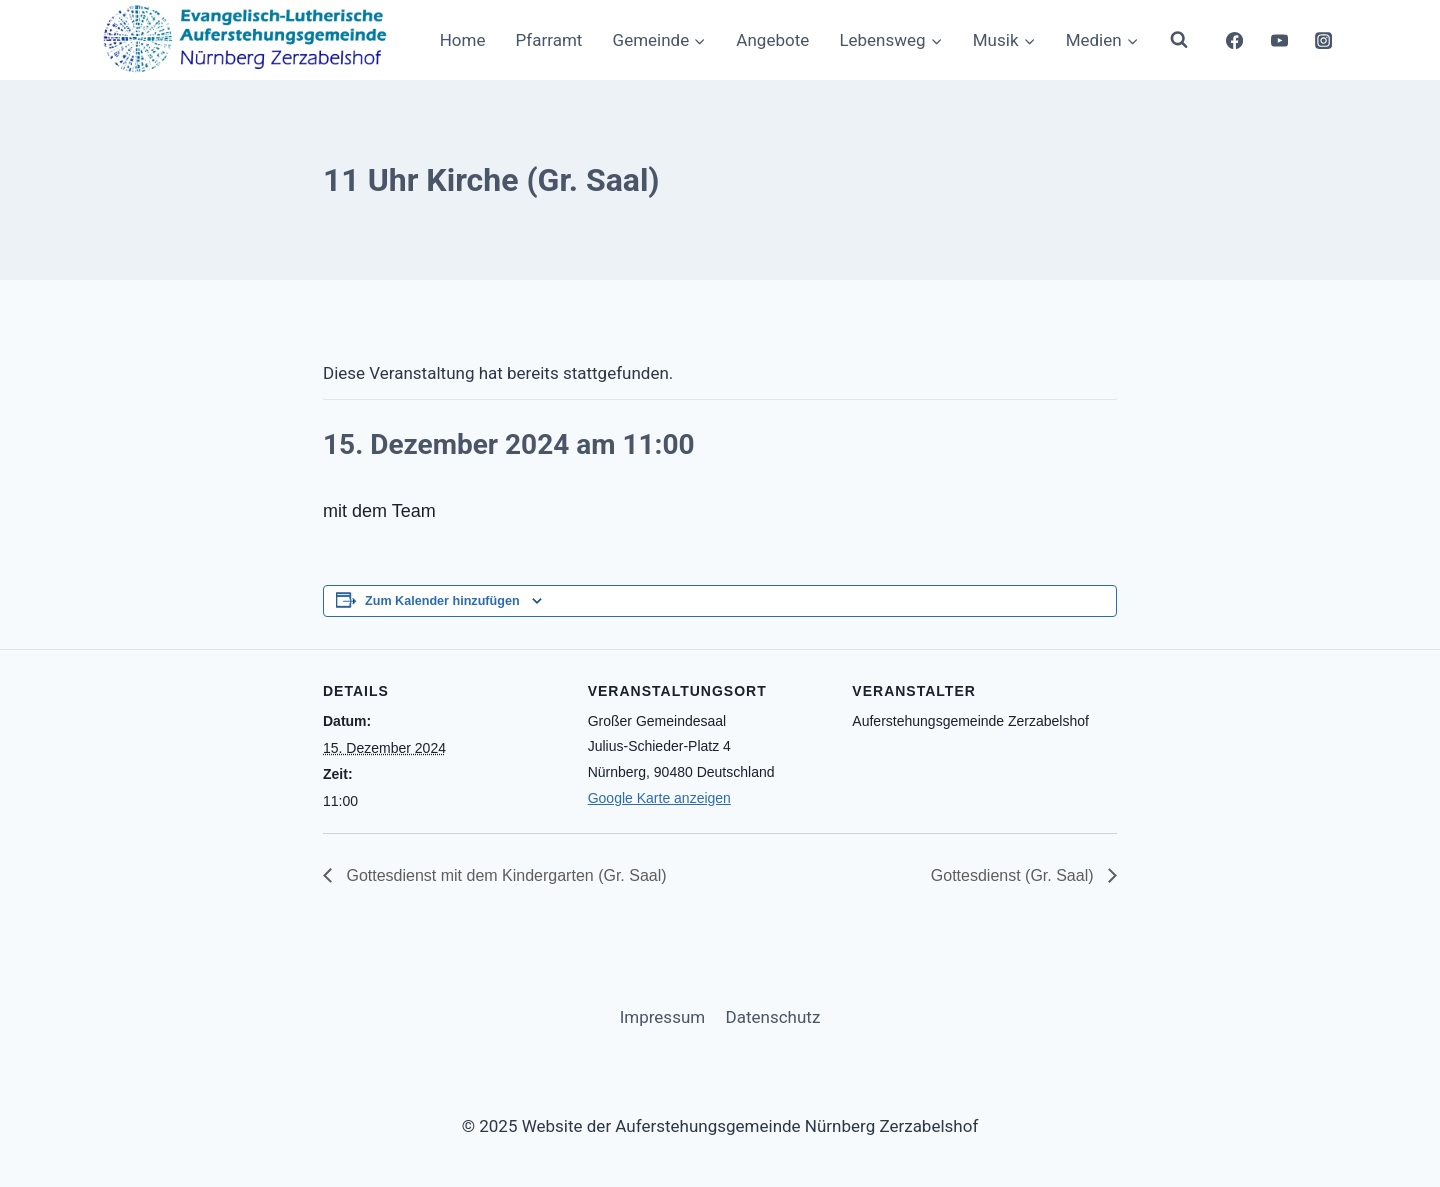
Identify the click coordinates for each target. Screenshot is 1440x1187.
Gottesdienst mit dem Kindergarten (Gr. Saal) (504, 875)
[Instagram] (1324, 40)
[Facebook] (1234, 40)
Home (463, 40)
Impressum (663, 1017)
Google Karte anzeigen (659, 798)
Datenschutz (773, 1017)
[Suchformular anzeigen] (1179, 40)
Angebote (772, 40)
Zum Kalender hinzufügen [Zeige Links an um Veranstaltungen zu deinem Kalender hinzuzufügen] (442, 601)
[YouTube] (1279, 40)
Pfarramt (549, 40)
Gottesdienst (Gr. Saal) (1014, 875)
